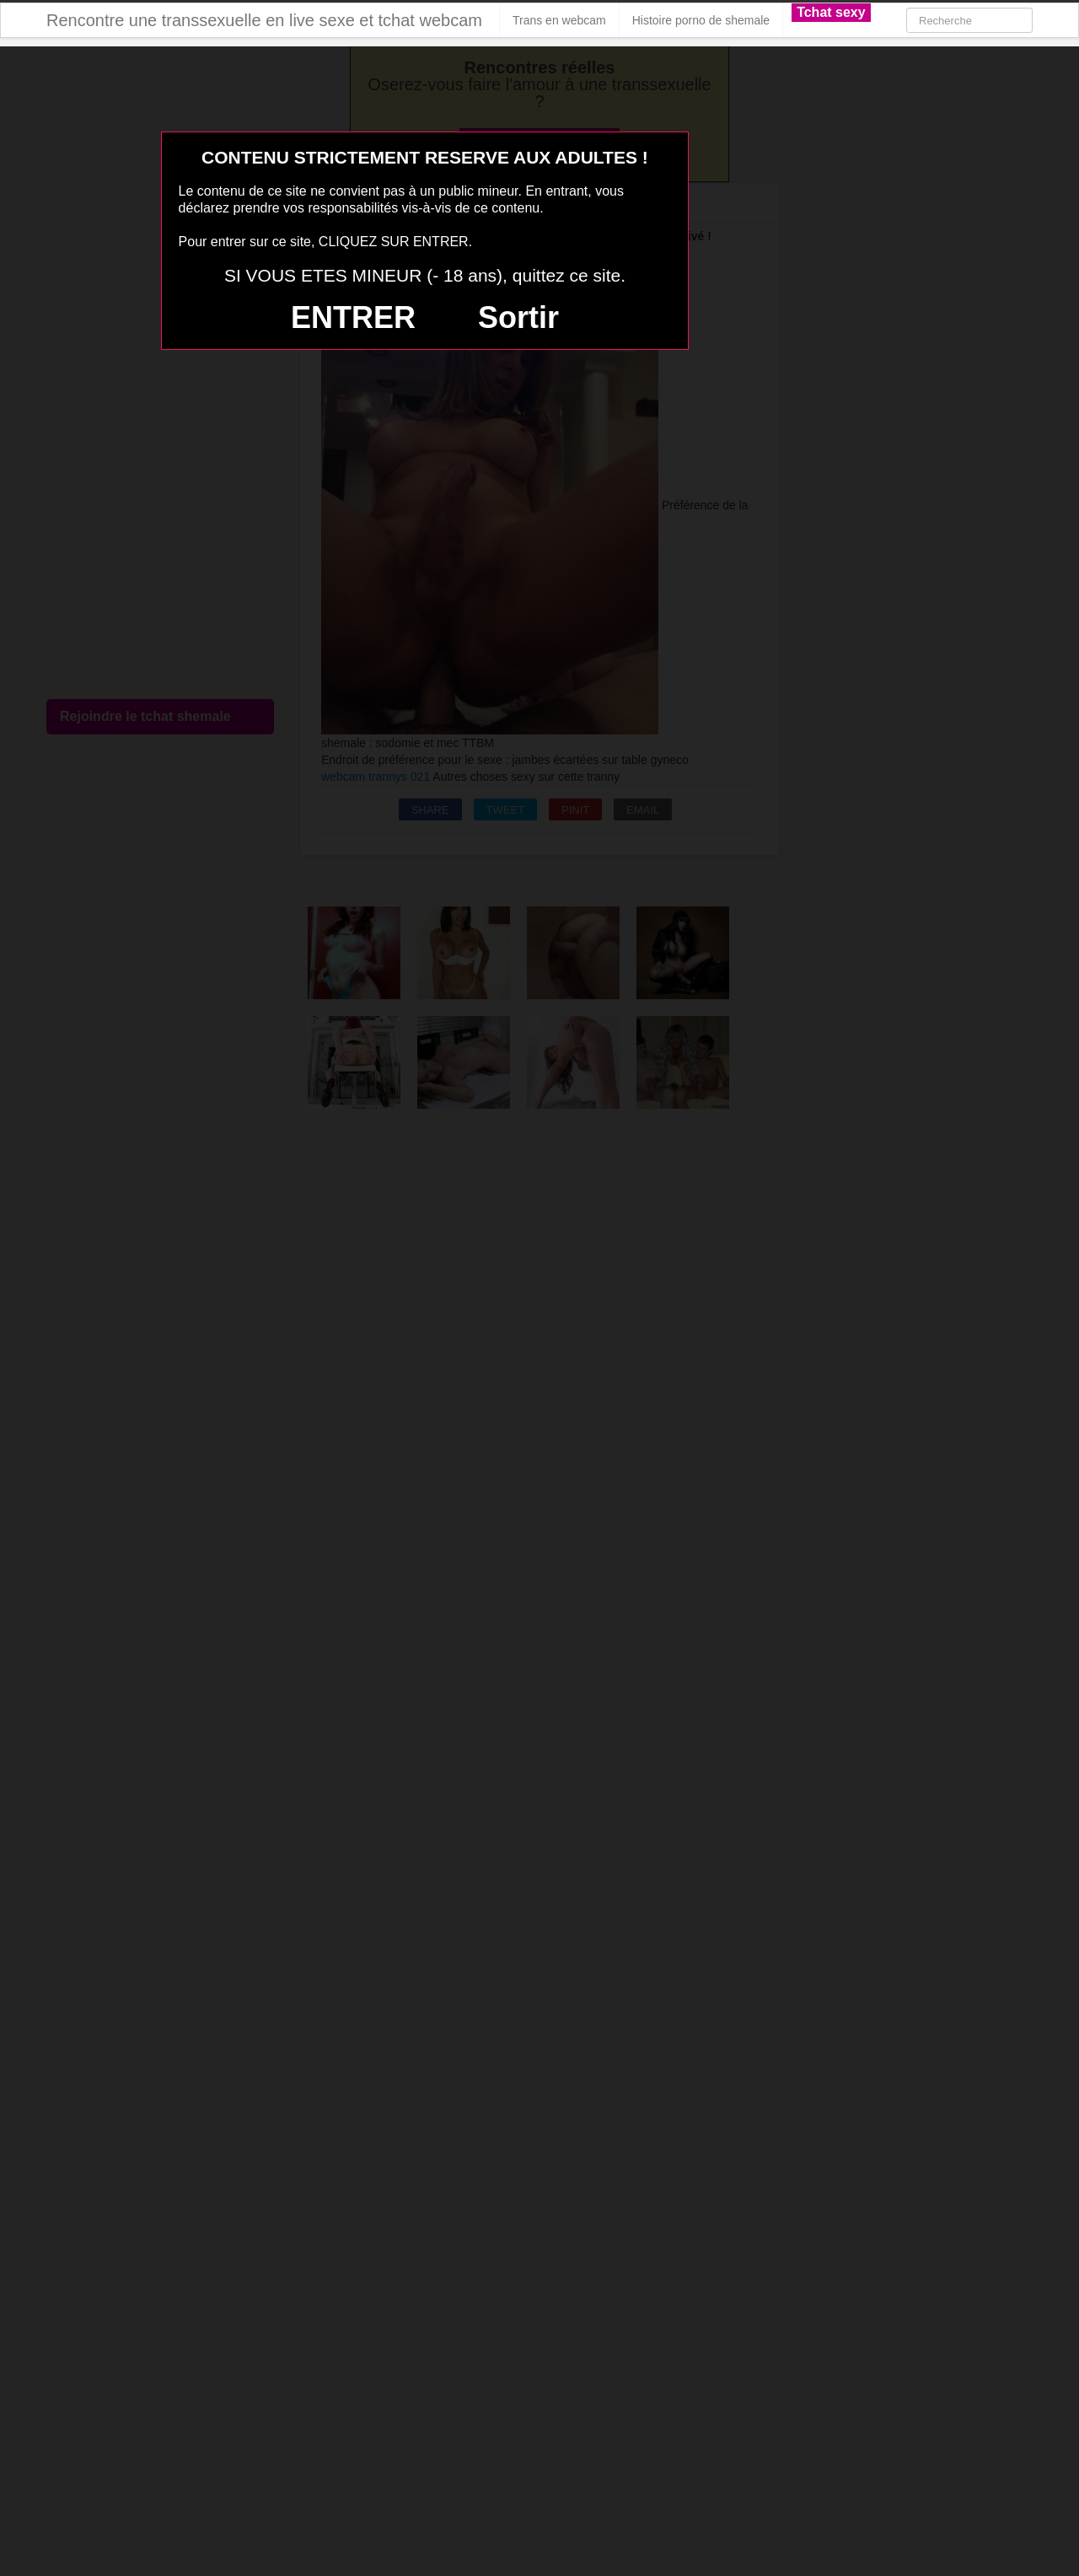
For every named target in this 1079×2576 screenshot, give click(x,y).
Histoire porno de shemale (701, 20)
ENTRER (353, 317)
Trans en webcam (559, 20)
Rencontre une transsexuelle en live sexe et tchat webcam (264, 20)
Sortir (518, 317)
